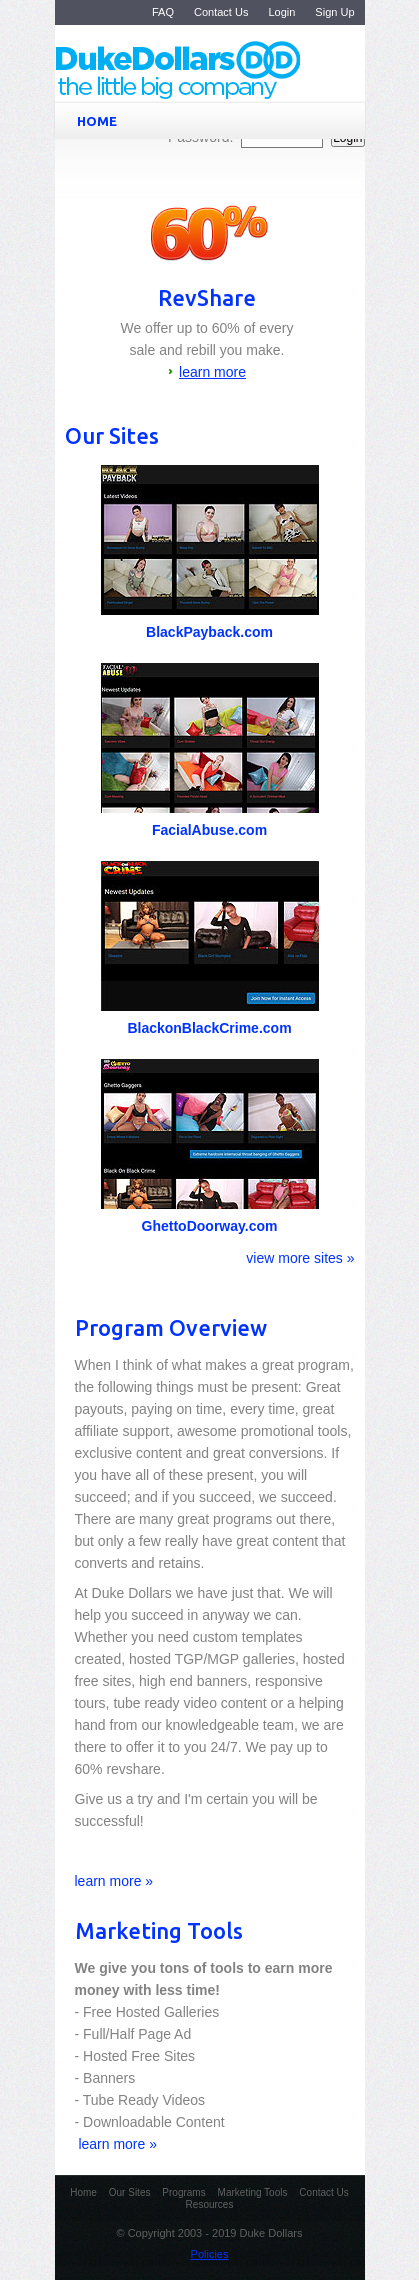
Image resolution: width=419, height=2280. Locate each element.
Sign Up (334, 12)
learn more (212, 372)
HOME (214, 121)
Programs (183, 2192)
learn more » (114, 1881)
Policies (210, 2254)
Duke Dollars (224, 71)
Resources (210, 2204)
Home (83, 2192)
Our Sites (130, 2192)
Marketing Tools (253, 2192)
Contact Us (221, 12)
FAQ (163, 12)
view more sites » (300, 1258)
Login (281, 12)
